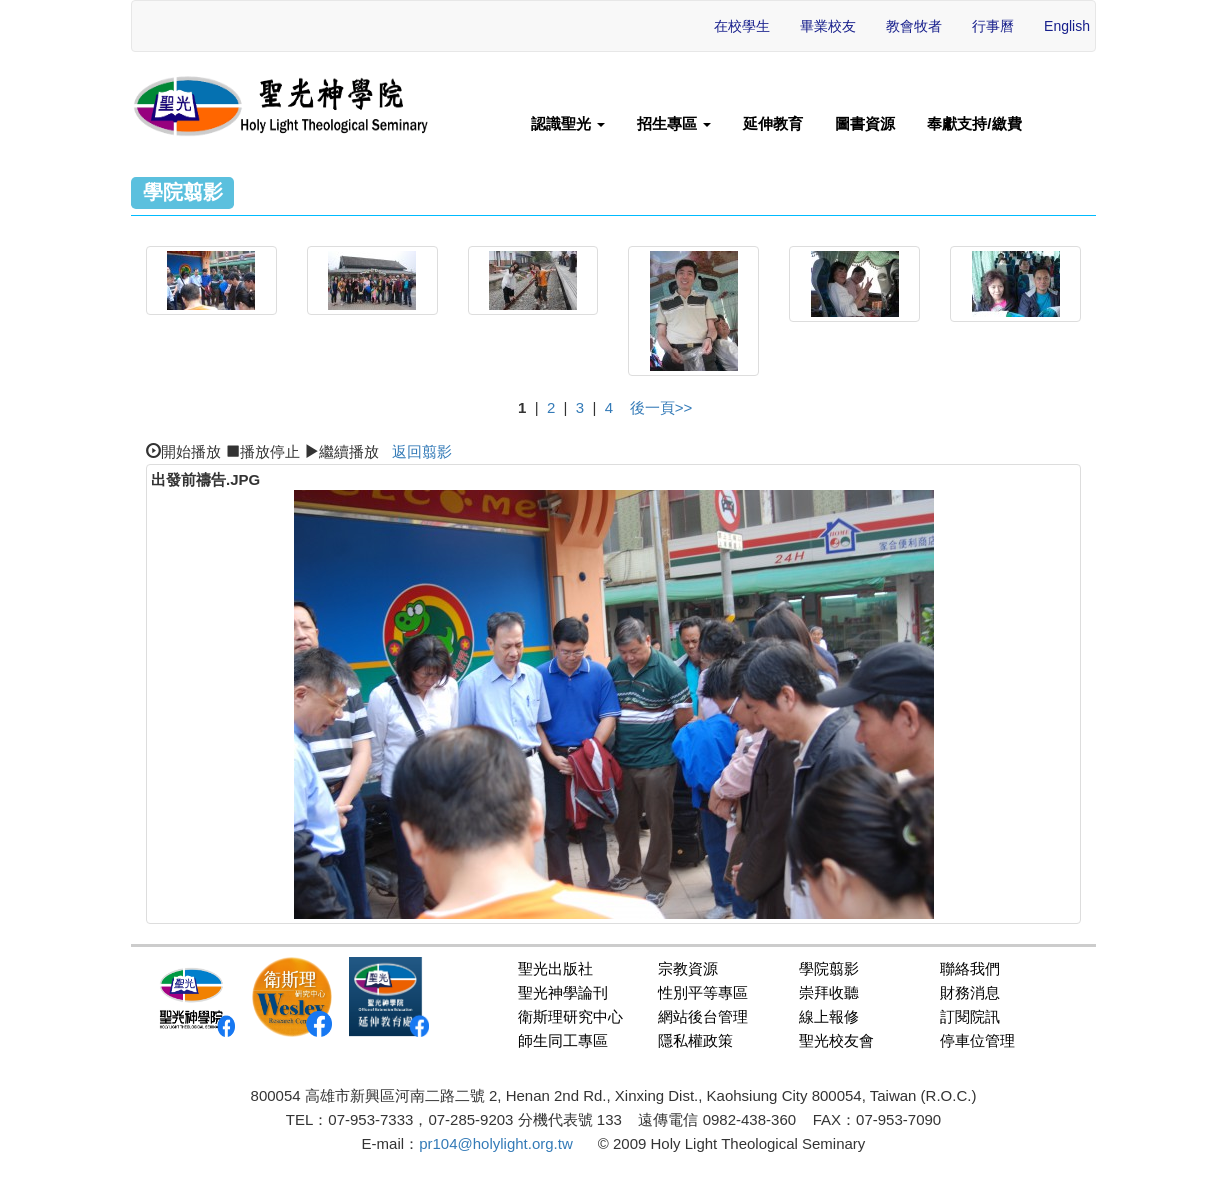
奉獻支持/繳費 (974, 123)
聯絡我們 (970, 968)
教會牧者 (914, 26)
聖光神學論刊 (563, 992)
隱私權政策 (695, 1040)
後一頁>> (661, 407)
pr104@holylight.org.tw (496, 1143)
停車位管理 (977, 1040)
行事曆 (993, 26)
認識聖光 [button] (568, 123)
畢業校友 (828, 26)
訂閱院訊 (970, 1016)
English (1067, 26)
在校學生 (742, 26)
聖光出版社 (555, 968)
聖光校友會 (836, 1040)
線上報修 (829, 1016)
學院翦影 (829, 968)
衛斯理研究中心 (570, 1016)
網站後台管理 (703, 1016)
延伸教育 (773, 123)
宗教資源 (688, 968)
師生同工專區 (563, 1040)
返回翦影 (422, 451)
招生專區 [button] (674, 123)
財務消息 (970, 992)
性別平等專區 (703, 992)
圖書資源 (865, 123)
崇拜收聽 (829, 992)
